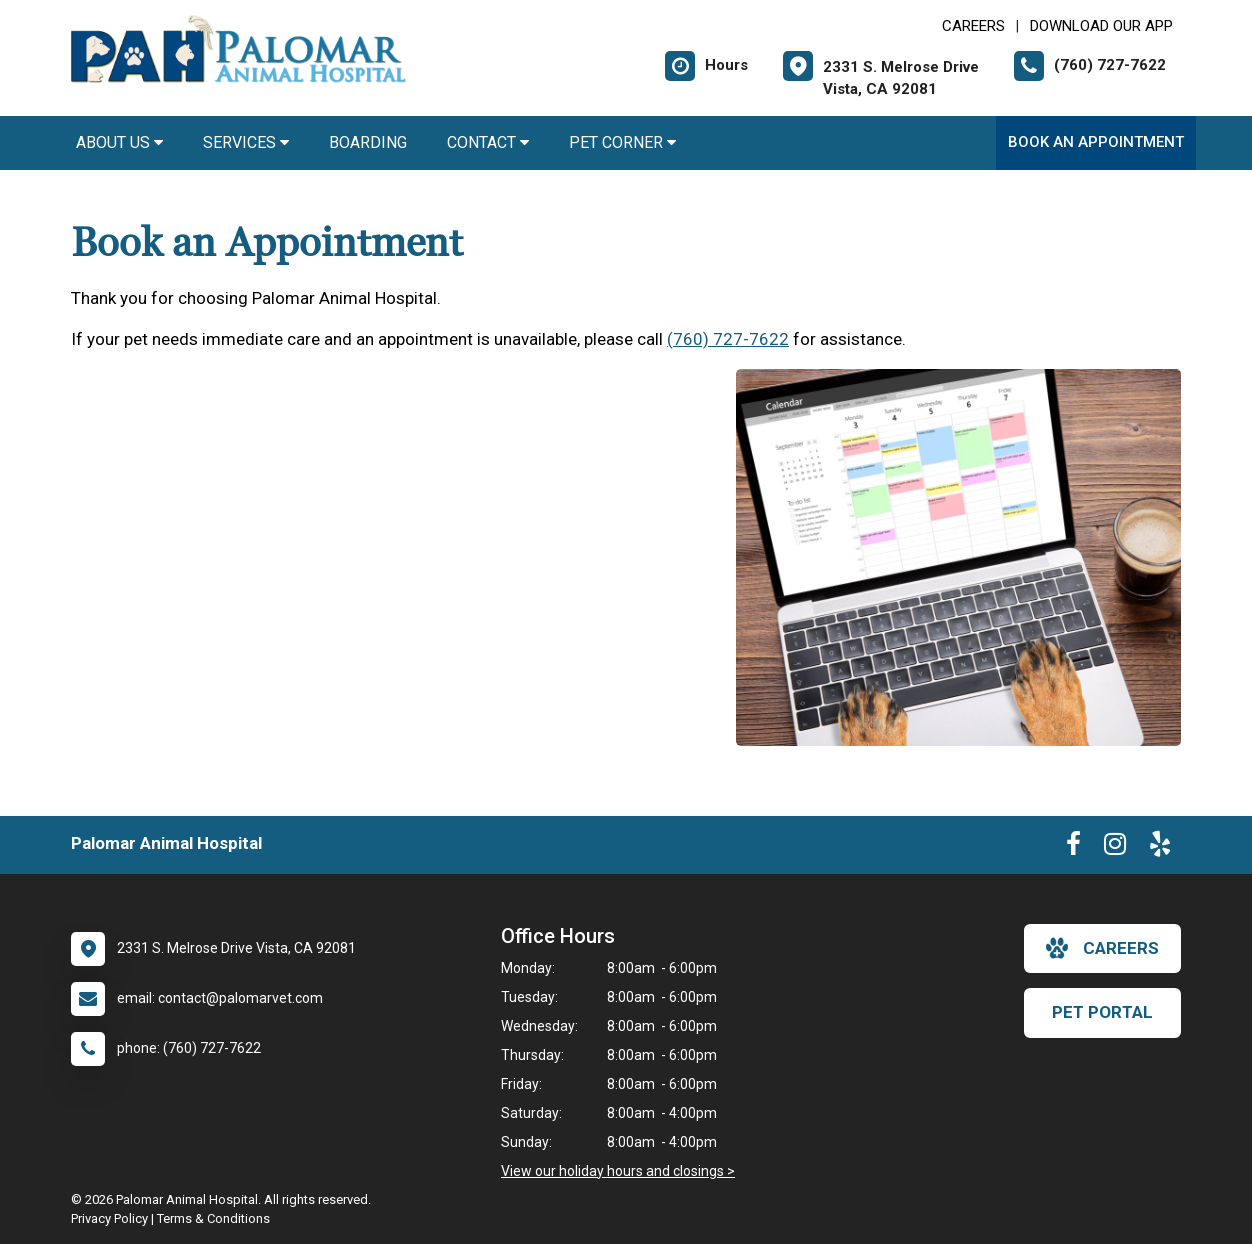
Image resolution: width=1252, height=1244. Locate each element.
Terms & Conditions (213, 1218)
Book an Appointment (1096, 142)
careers (1102, 948)
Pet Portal (1102, 1012)
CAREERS (973, 26)
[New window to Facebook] (1073, 848)
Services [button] (246, 142)
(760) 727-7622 (728, 339)
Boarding (368, 142)
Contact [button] (488, 142)
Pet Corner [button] (622, 142)
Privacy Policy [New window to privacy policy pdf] (109, 1218)
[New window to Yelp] (1160, 848)
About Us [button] (119, 142)
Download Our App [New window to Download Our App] (1101, 26)
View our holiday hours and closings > (618, 1171)
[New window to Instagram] (1115, 848)
